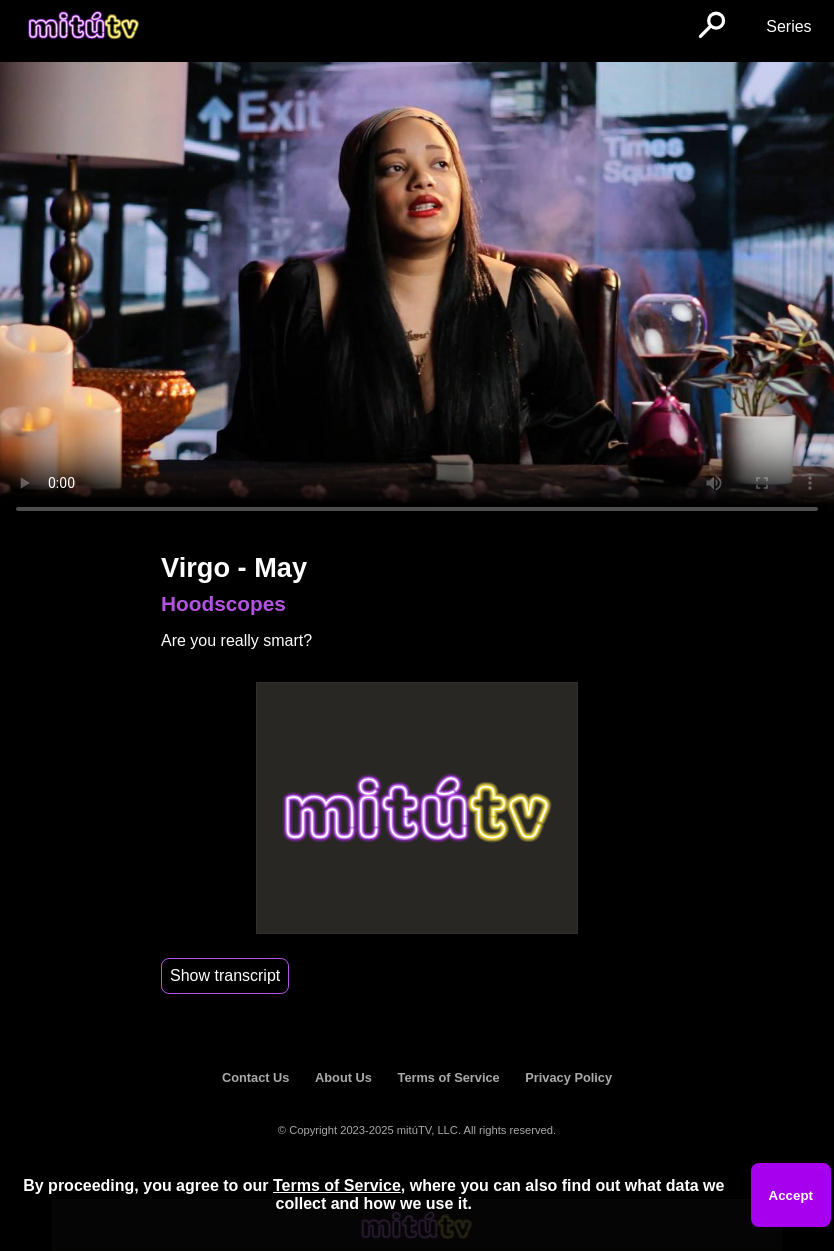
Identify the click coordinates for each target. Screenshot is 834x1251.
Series (788, 26)
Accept (791, 1195)
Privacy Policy (568, 1077)
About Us (343, 1077)
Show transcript (225, 975)
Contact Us (256, 1077)
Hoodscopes (223, 603)
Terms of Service (449, 1077)
